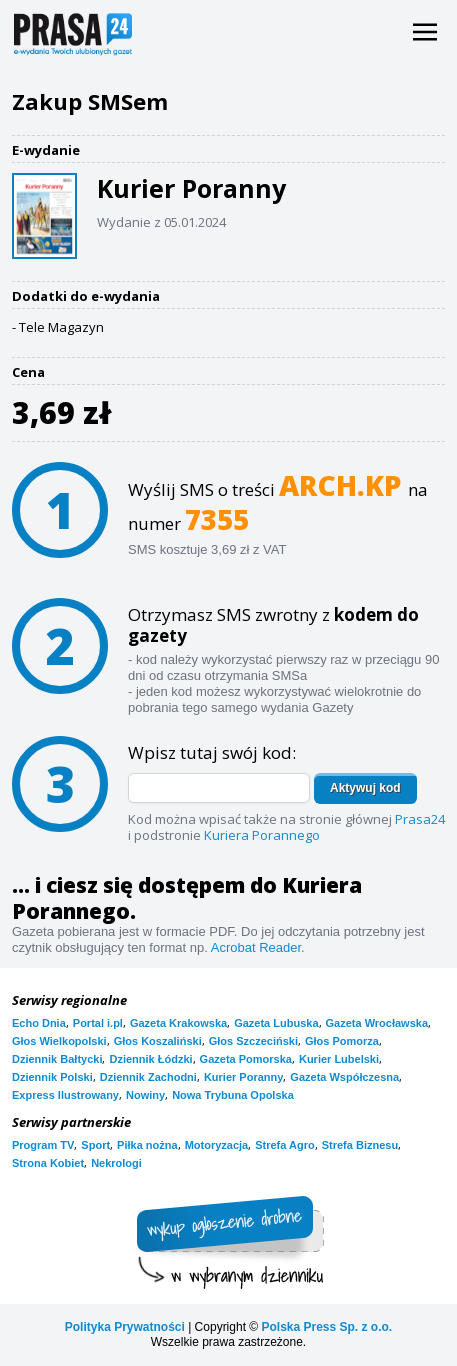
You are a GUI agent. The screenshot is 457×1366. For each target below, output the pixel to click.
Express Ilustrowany (65, 1095)
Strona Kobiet (48, 1163)
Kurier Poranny (243, 1077)
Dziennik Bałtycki (57, 1059)
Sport (95, 1145)
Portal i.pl (98, 1023)
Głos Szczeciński (253, 1041)
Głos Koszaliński (158, 1041)
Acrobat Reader (256, 947)
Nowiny (145, 1095)
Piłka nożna (147, 1145)
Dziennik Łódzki (150, 1059)
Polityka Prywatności (125, 1327)
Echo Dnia (39, 1023)
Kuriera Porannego (262, 835)
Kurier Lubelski (339, 1059)
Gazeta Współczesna (344, 1077)
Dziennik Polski (52, 1077)
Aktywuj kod (365, 788)
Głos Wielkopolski (59, 1041)
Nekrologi (116, 1163)
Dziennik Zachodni (148, 1077)
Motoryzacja (217, 1145)
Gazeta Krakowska (178, 1023)
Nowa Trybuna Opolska (233, 1095)
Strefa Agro (285, 1145)
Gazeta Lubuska (276, 1023)
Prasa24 (420, 819)
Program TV (43, 1145)
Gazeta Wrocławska (377, 1023)
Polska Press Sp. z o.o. (326, 1327)
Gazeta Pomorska (246, 1059)
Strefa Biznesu (360, 1145)
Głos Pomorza (342, 1041)
